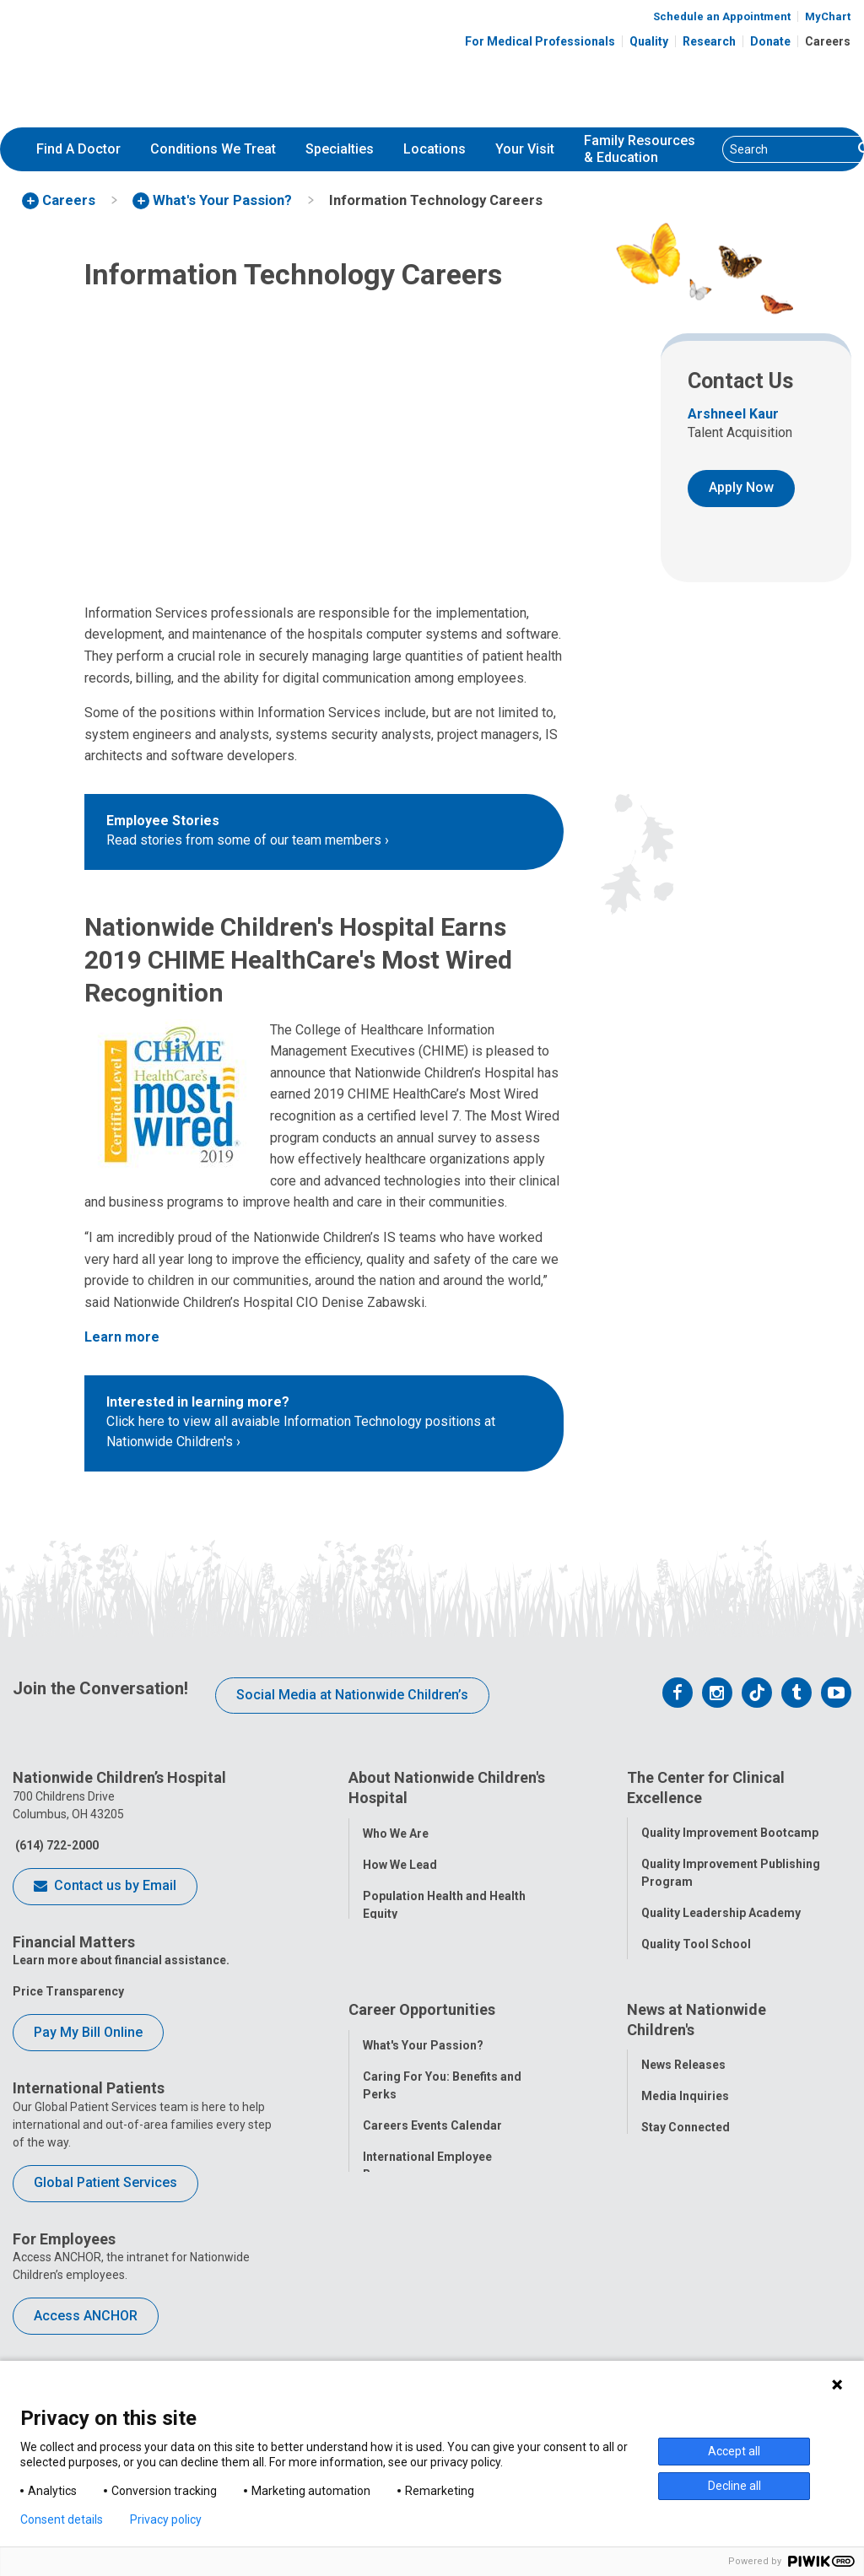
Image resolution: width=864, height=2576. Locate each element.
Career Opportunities (421, 2094)
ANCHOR (387, 2318)
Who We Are (396, 1829)
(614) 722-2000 (56, 1845)
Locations (434, 149)
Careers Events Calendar (432, 2206)
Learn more (121, 1337)
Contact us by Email (105, 1886)
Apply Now (741, 487)
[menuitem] (78, 149)
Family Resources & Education (639, 149)
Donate (770, 41)
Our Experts (673, 2270)
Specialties (339, 149)
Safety (659, 2003)
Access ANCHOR (86, 2316)
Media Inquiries (685, 2177)
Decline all (734, 2485)
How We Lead (400, 1860)
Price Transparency (68, 1991)
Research (709, 41)
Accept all (734, 2451)
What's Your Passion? (423, 2126)
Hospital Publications (701, 2239)
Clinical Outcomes (692, 1972)
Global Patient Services (105, 2182)
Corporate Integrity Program (444, 1940)
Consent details (61, 2519)
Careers (827, 41)
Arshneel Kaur (733, 414)
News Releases (683, 2145)
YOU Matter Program (422, 2286)
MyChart (827, 16)
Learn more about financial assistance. (121, 1960)
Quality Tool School (696, 1940)
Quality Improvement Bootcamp (729, 1829)
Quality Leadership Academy (721, 1909)
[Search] (787, 149)
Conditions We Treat (213, 149)
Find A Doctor (78, 149)
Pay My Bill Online (88, 2032)
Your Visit (524, 149)
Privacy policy (166, 2519)
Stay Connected (685, 2208)
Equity (658, 2034)
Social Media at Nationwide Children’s (352, 1695)
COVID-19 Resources (422, 2349)
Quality (648, 41)
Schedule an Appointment (722, 16)
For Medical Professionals (540, 41)
